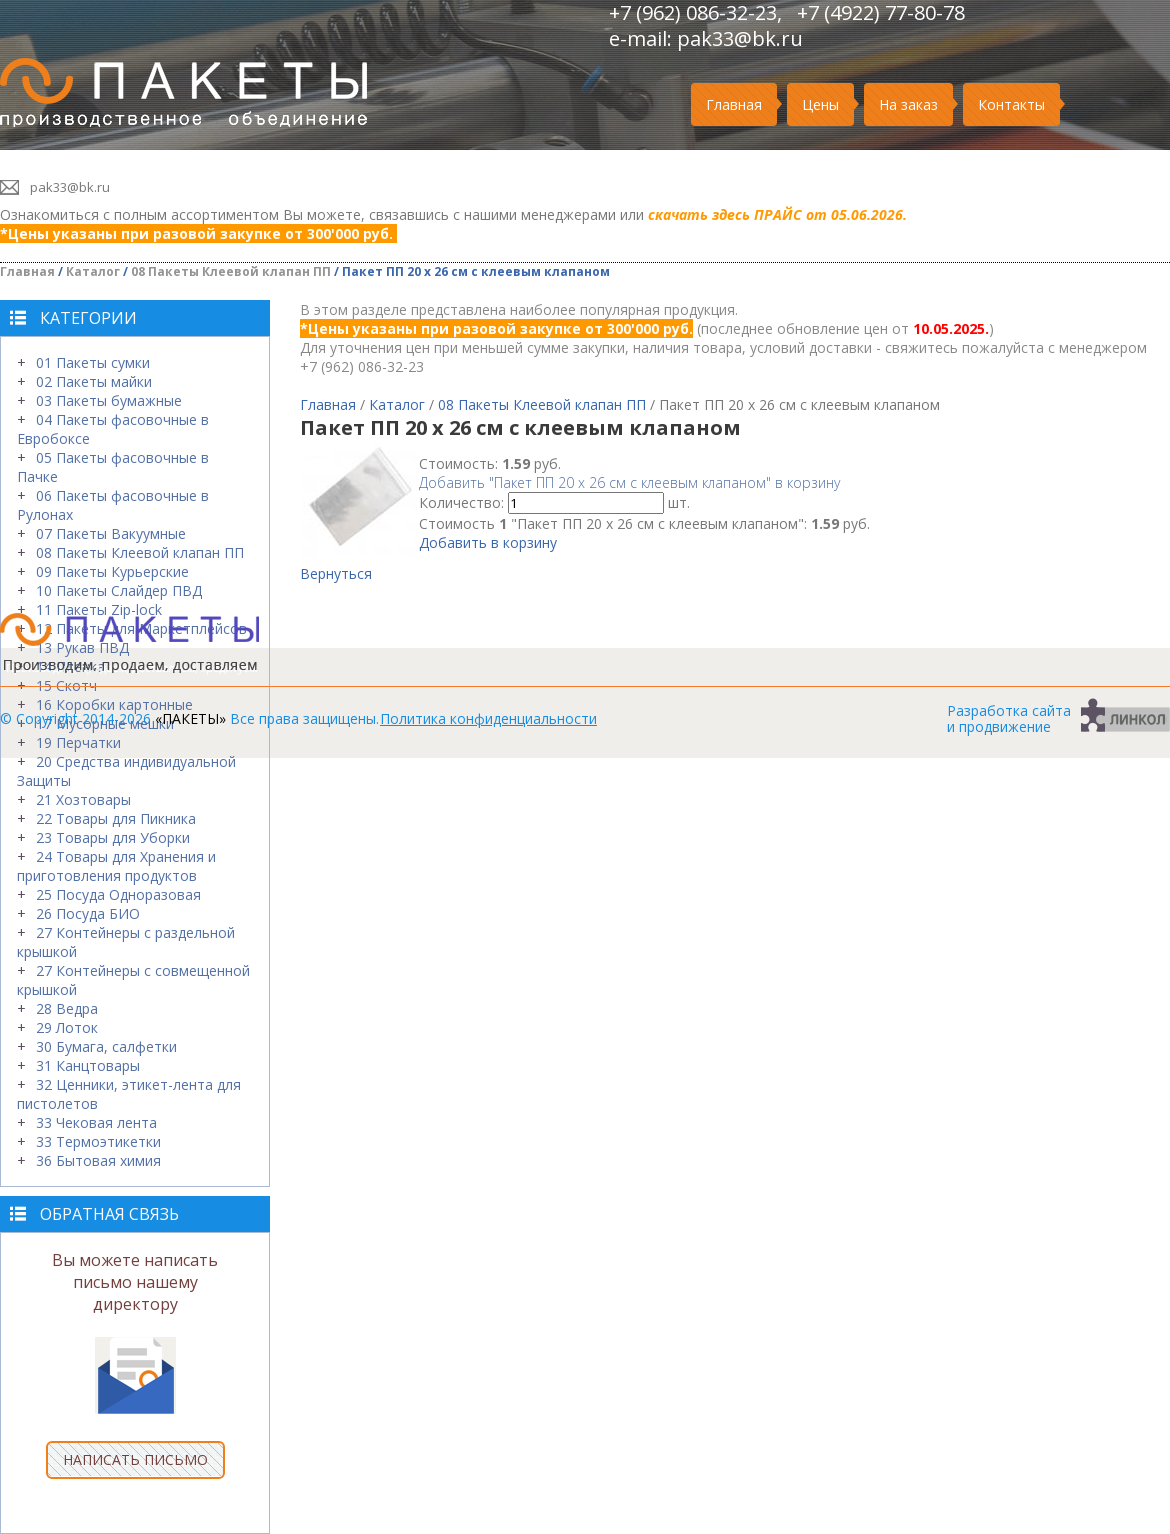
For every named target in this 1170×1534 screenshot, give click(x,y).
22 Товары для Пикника (116, 818)
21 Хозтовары (83, 799)
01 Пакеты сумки (93, 362)
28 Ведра (67, 1008)
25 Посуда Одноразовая (118, 894)
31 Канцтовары (88, 1065)
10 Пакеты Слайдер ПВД (119, 590)
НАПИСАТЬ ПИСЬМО (135, 1459)
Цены (820, 104)
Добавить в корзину (488, 542)
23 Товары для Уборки (113, 837)
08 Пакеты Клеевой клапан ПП (231, 271)
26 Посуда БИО (88, 913)
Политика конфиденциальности (488, 718)
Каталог (93, 271)
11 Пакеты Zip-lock (99, 609)
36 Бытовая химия (98, 1160)
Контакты (1011, 104)
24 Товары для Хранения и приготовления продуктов (116, 866)
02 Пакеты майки (94, 381)
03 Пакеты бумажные (109, 400)
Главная (734, 104)
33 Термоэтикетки (98, 1141)
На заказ (908, 104)
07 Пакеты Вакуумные (111, 533)
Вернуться (336, 573)
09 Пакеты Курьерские (112, 571)
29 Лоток (67, 1027)
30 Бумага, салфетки (106, 1046)
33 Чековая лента (96, 1122)
